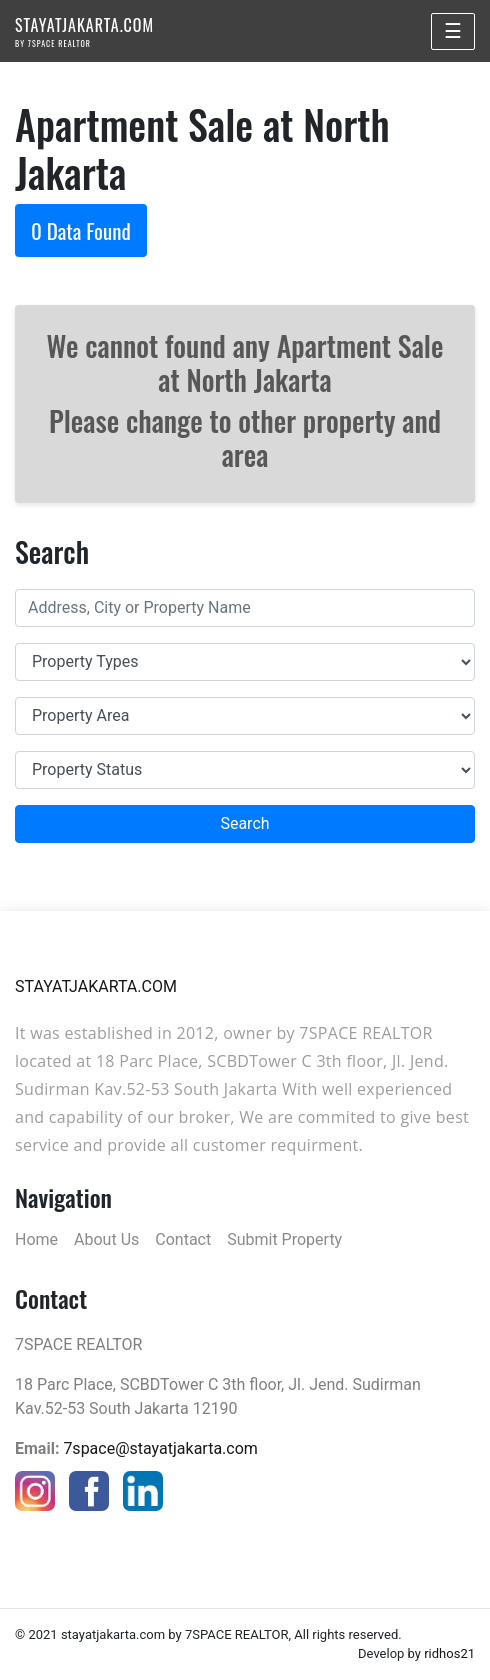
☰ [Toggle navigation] (453, 31)
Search (244, 823)
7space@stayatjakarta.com (160, 1448)
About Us (106, 1239)
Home (36, 1239)
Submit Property (284, 1239)
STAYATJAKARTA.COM (84, 31)
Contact (183, 1239)
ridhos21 (449, 1653)
